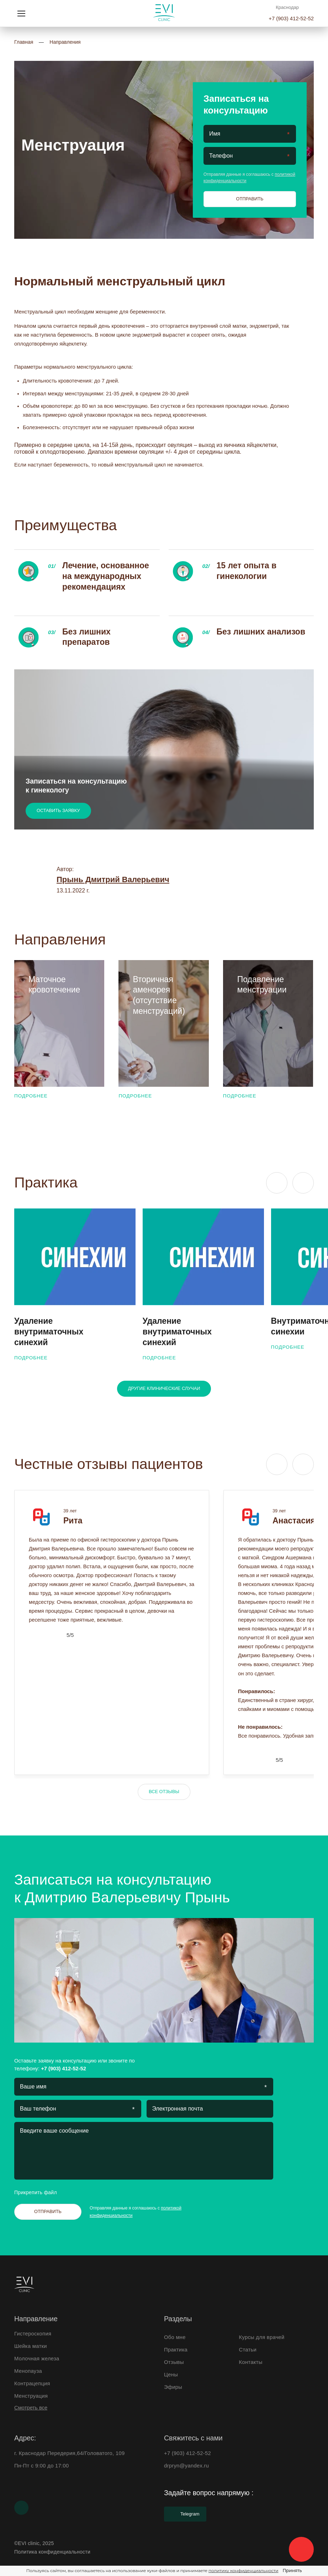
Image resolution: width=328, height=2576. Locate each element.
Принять (292, 2570)
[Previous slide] (276, 1183)
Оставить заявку (58, 810)
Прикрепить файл (41, 2192)
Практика (175, 2350)
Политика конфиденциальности (52, 2552)
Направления (64, 42)
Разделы (178, 2319)
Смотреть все (30, 2408)
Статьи (248, 2350)
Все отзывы (164, 1791)
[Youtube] (21, 2508)
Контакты (251, 2362)
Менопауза (28, 2371)
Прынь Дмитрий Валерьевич (113, 879)
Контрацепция (32, 2383)
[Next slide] (303, 1183)
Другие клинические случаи (164, 1388)
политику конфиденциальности (243, 2570)
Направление (36, 2319)
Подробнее (37, 1096)
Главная (23, 42)
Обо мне (175, 2337)
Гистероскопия (32, 2334)
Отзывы (174, 2362)
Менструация (31, 2396)
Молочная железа (36, 2358)
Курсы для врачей (262, 2337)
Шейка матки (30, 2346)
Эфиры (173, 2387)
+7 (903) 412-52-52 (291, 18)
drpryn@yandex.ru (186, 2466)
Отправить (250, 198)
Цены (171, 2374)
